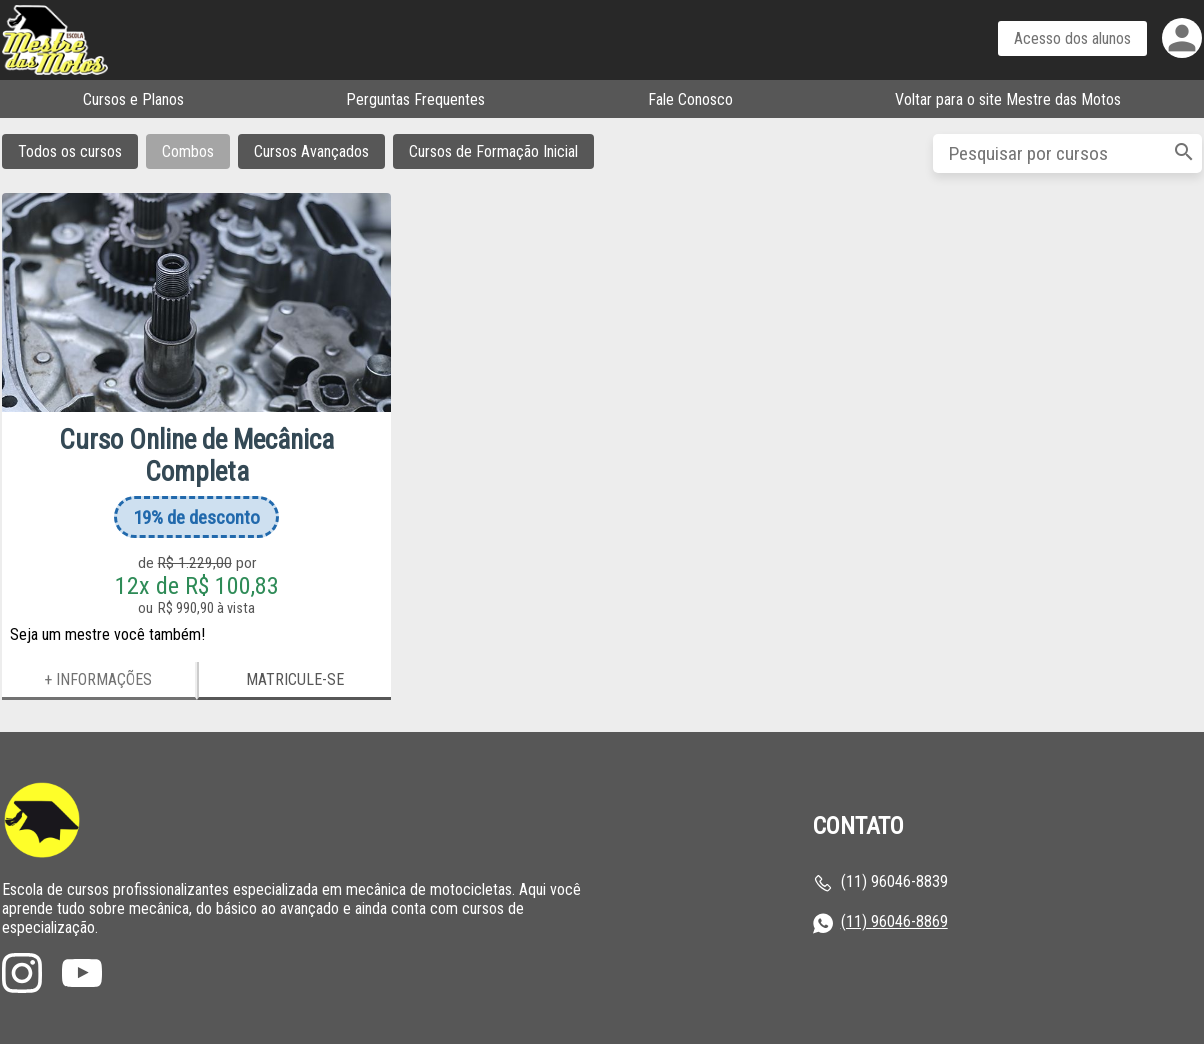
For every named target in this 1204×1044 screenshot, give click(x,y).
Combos (188, 151)
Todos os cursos (70, 151)
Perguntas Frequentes (415, 99)
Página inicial (127, 40)
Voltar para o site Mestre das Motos (1008, 99)
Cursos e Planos (133, 99)
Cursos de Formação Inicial (493, 151)
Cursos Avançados (311, 151)
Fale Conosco (690, 99)
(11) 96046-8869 (894, 921)
